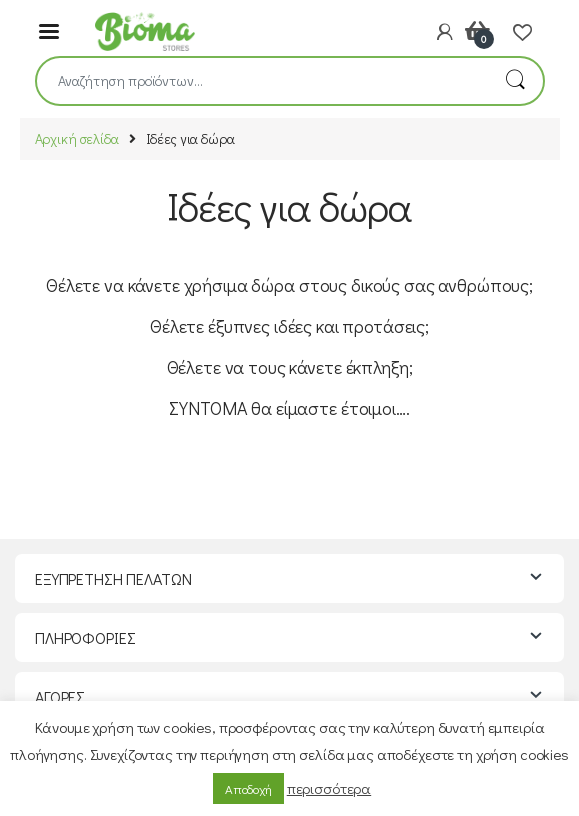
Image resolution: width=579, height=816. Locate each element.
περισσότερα (329, 788)
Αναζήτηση (515, 81)
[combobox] (262, 81)
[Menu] (49, 30)
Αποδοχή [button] (248, 788)
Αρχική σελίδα (77, 138)
